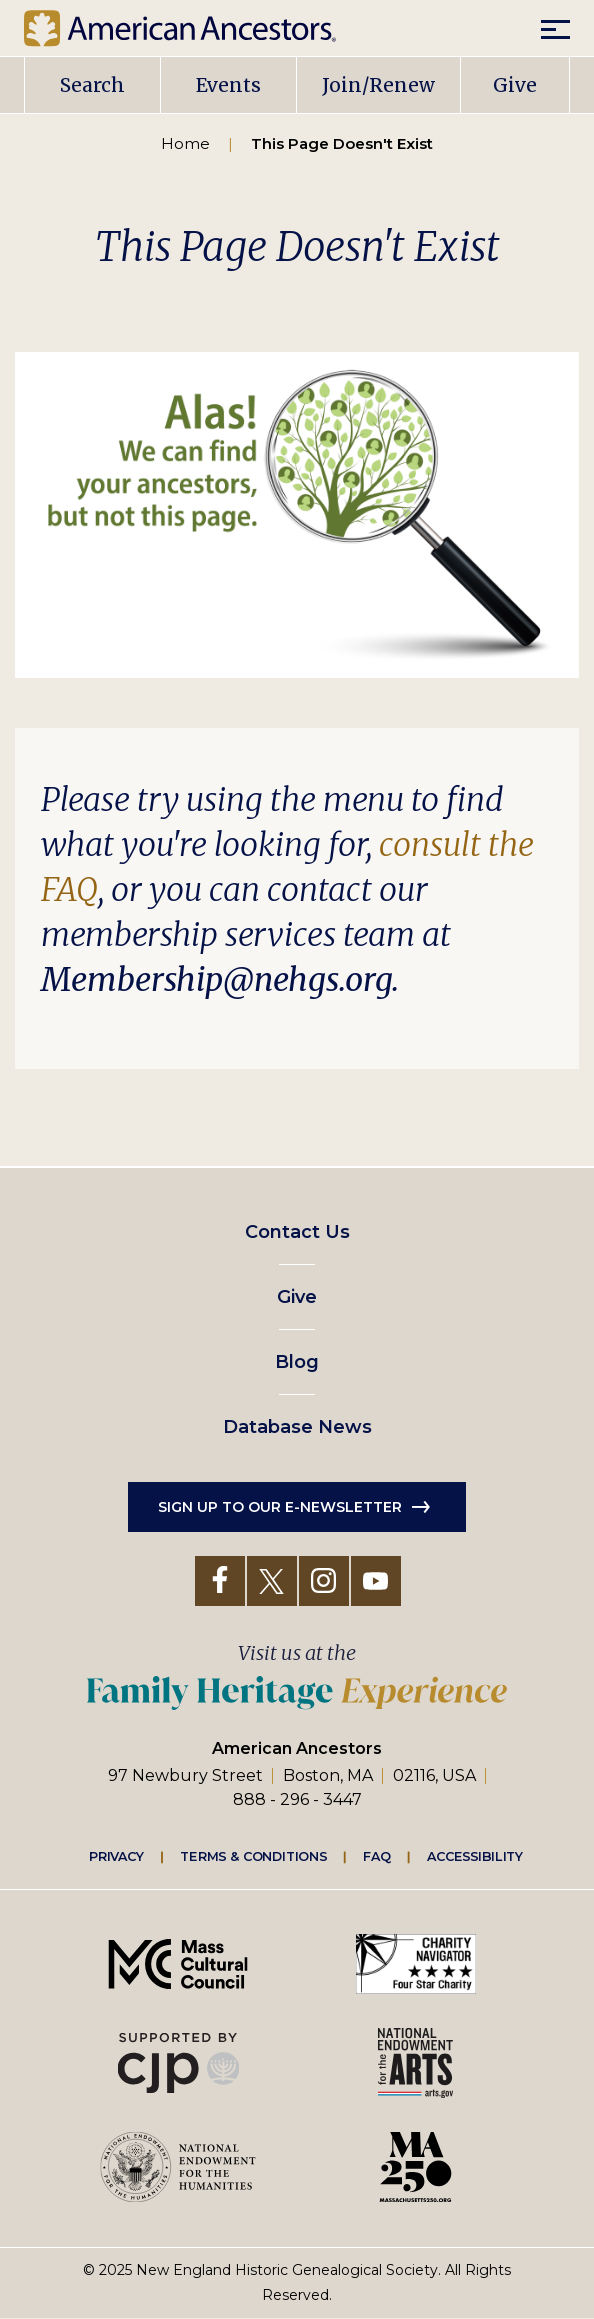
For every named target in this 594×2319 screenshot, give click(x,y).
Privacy (117, 1856)
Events (228, 85)
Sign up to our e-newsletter (280, 1507)
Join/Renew (378, 85)
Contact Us (297, 1232)
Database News (297, 1427)
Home (185, 143)
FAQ (377, 1856)
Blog (297, 1362)
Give (515, 85)
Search (92, 85)
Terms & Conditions (253, 1856)
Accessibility (475, 1856)
